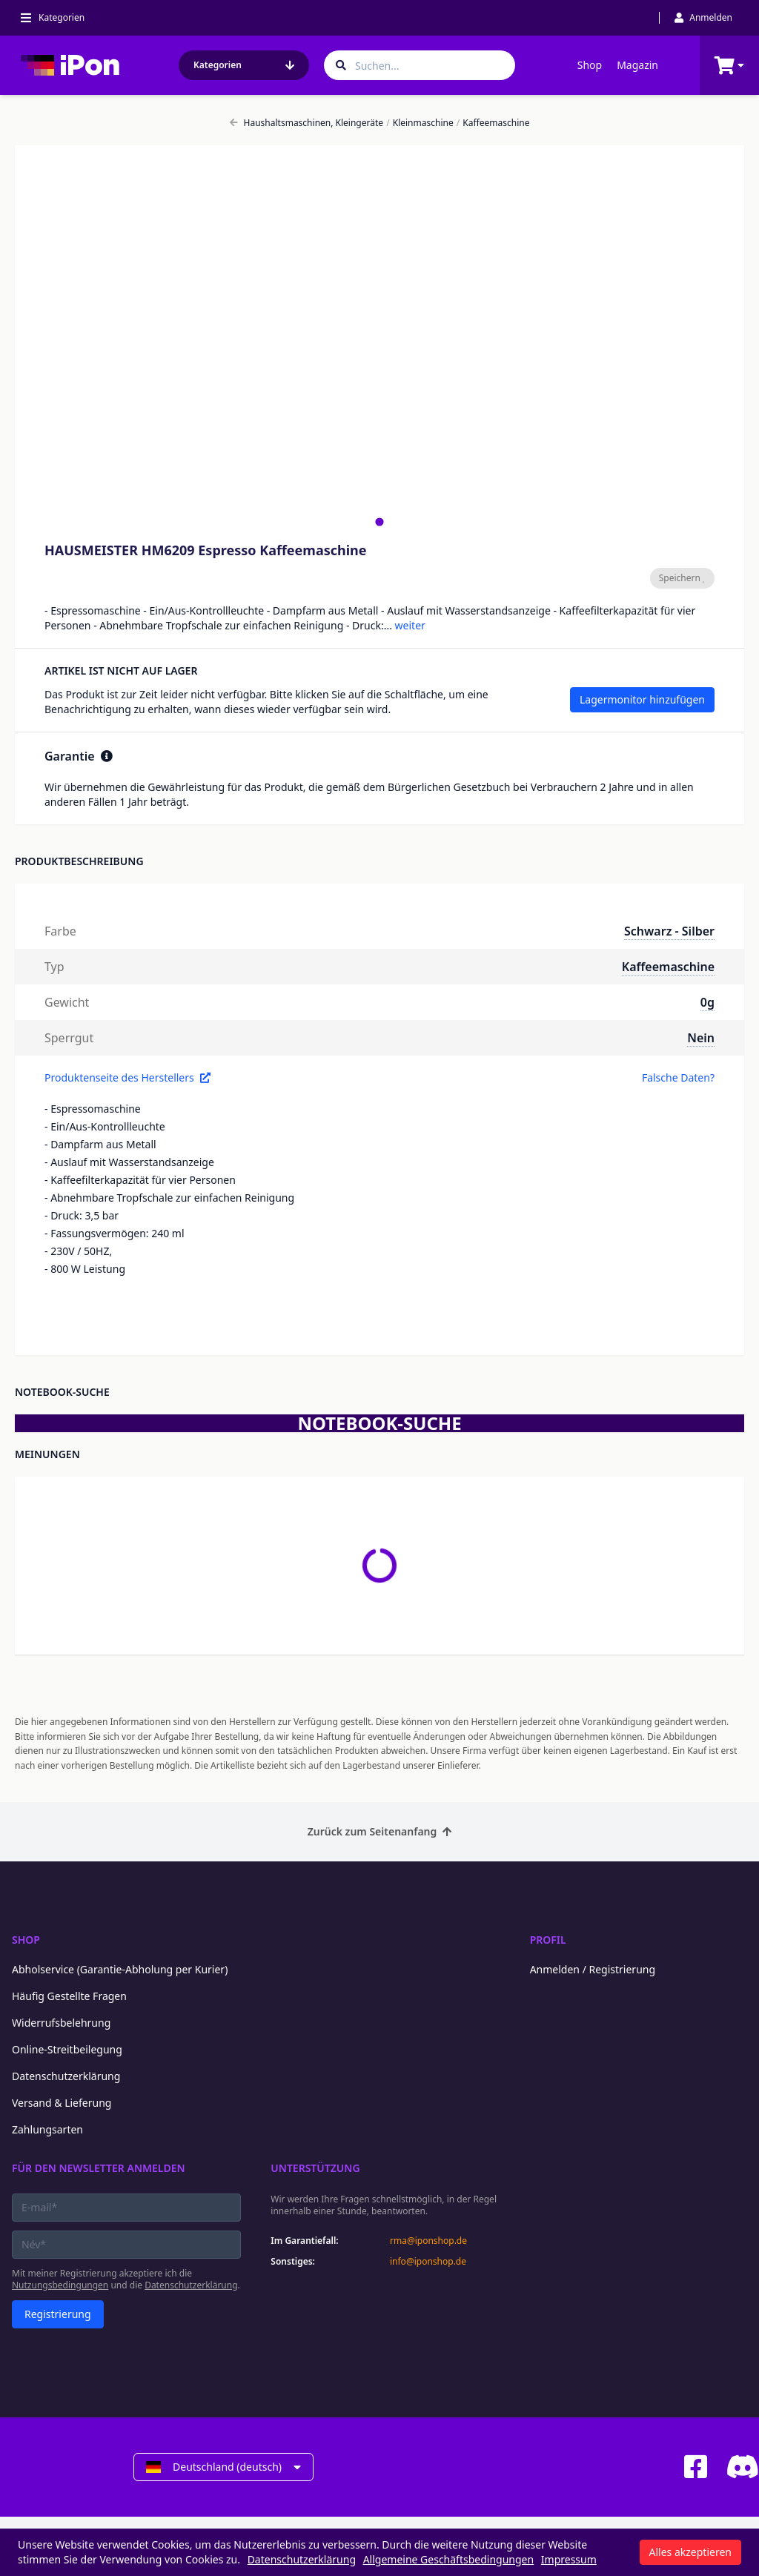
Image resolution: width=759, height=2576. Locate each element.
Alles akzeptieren (690, 2552)
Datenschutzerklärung (66, 2076)
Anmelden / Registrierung (592, 1969)
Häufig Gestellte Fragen (69, 1996)
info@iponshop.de (428, 2262)
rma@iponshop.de (428, 2241)
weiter (410, 625)
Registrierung (57, 2314)
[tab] (379, 521)
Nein (701, 1038)
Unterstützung (315, 2168)
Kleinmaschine (419, 123)
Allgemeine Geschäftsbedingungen (448, 2559)
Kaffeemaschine (493, 123)
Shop (589, 65)
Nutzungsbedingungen (60, 2285)
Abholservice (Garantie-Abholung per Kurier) (120, 1969)
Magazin (637, 65)
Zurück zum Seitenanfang (380, 1831)
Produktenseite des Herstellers (127, 1077)
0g (707, 1002)
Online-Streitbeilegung (67, 2049)
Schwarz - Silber (669, 931)
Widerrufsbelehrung (61, 2023)
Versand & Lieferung (61, 2103)
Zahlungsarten (47, 2129)
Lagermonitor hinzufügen (642, 699)
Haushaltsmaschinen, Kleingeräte (307, 123)
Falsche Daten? (678, 1077)
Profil (548, 1940)
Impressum (569, 2559)
